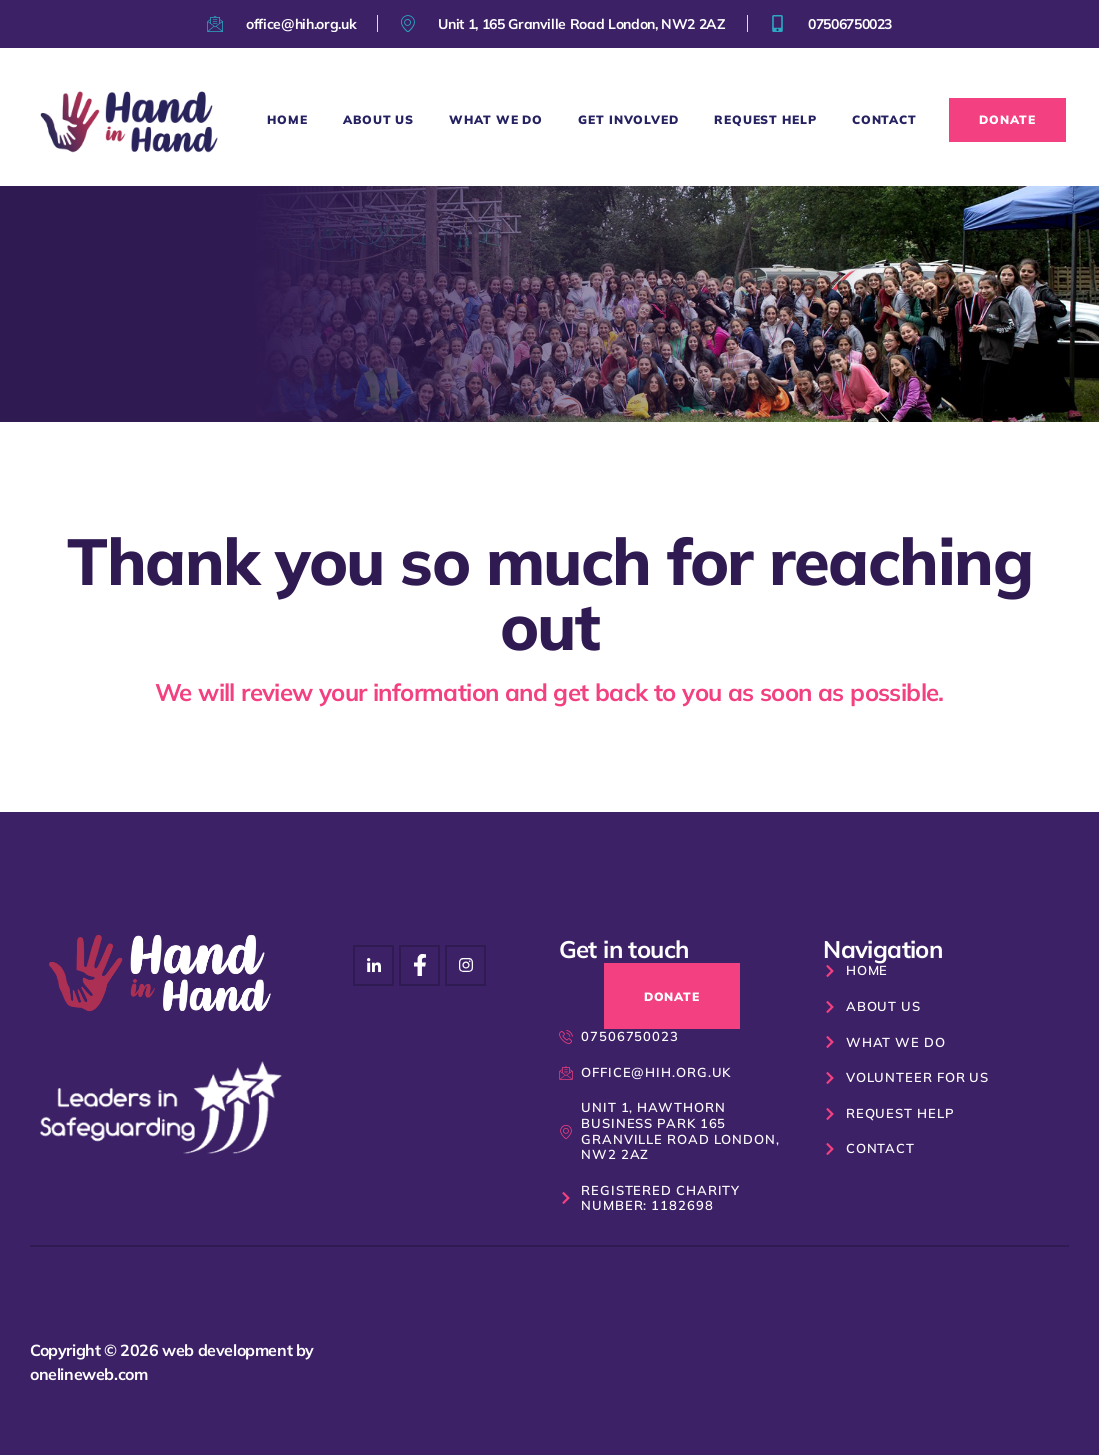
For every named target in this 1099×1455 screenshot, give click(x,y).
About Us (378, 119)
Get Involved (628, 119)
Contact (884, 119)
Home (287, 119)
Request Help (765, 119)
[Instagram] (373, 965)
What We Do (496, 119)
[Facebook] (465, 965)
